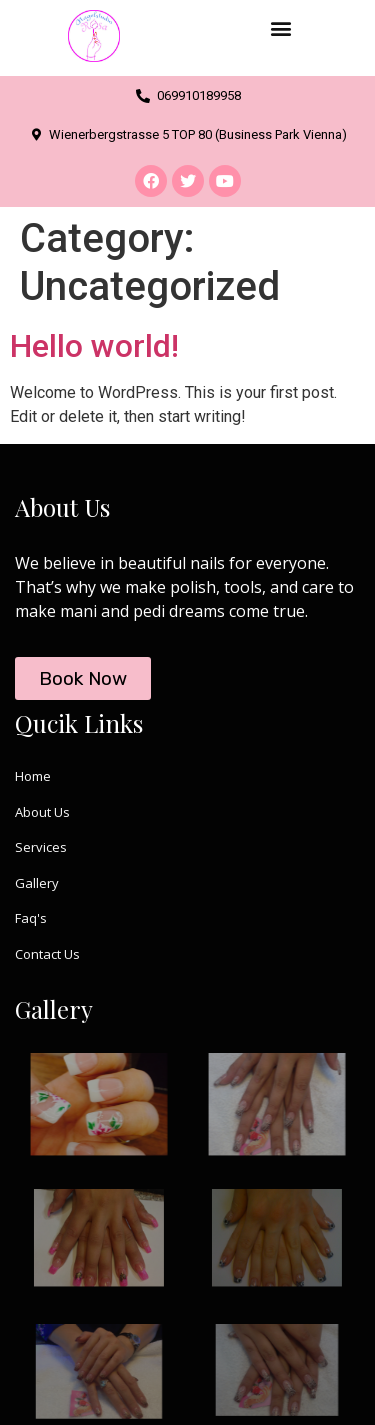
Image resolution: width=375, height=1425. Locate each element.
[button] (281, 27)
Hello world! (94, 346)
